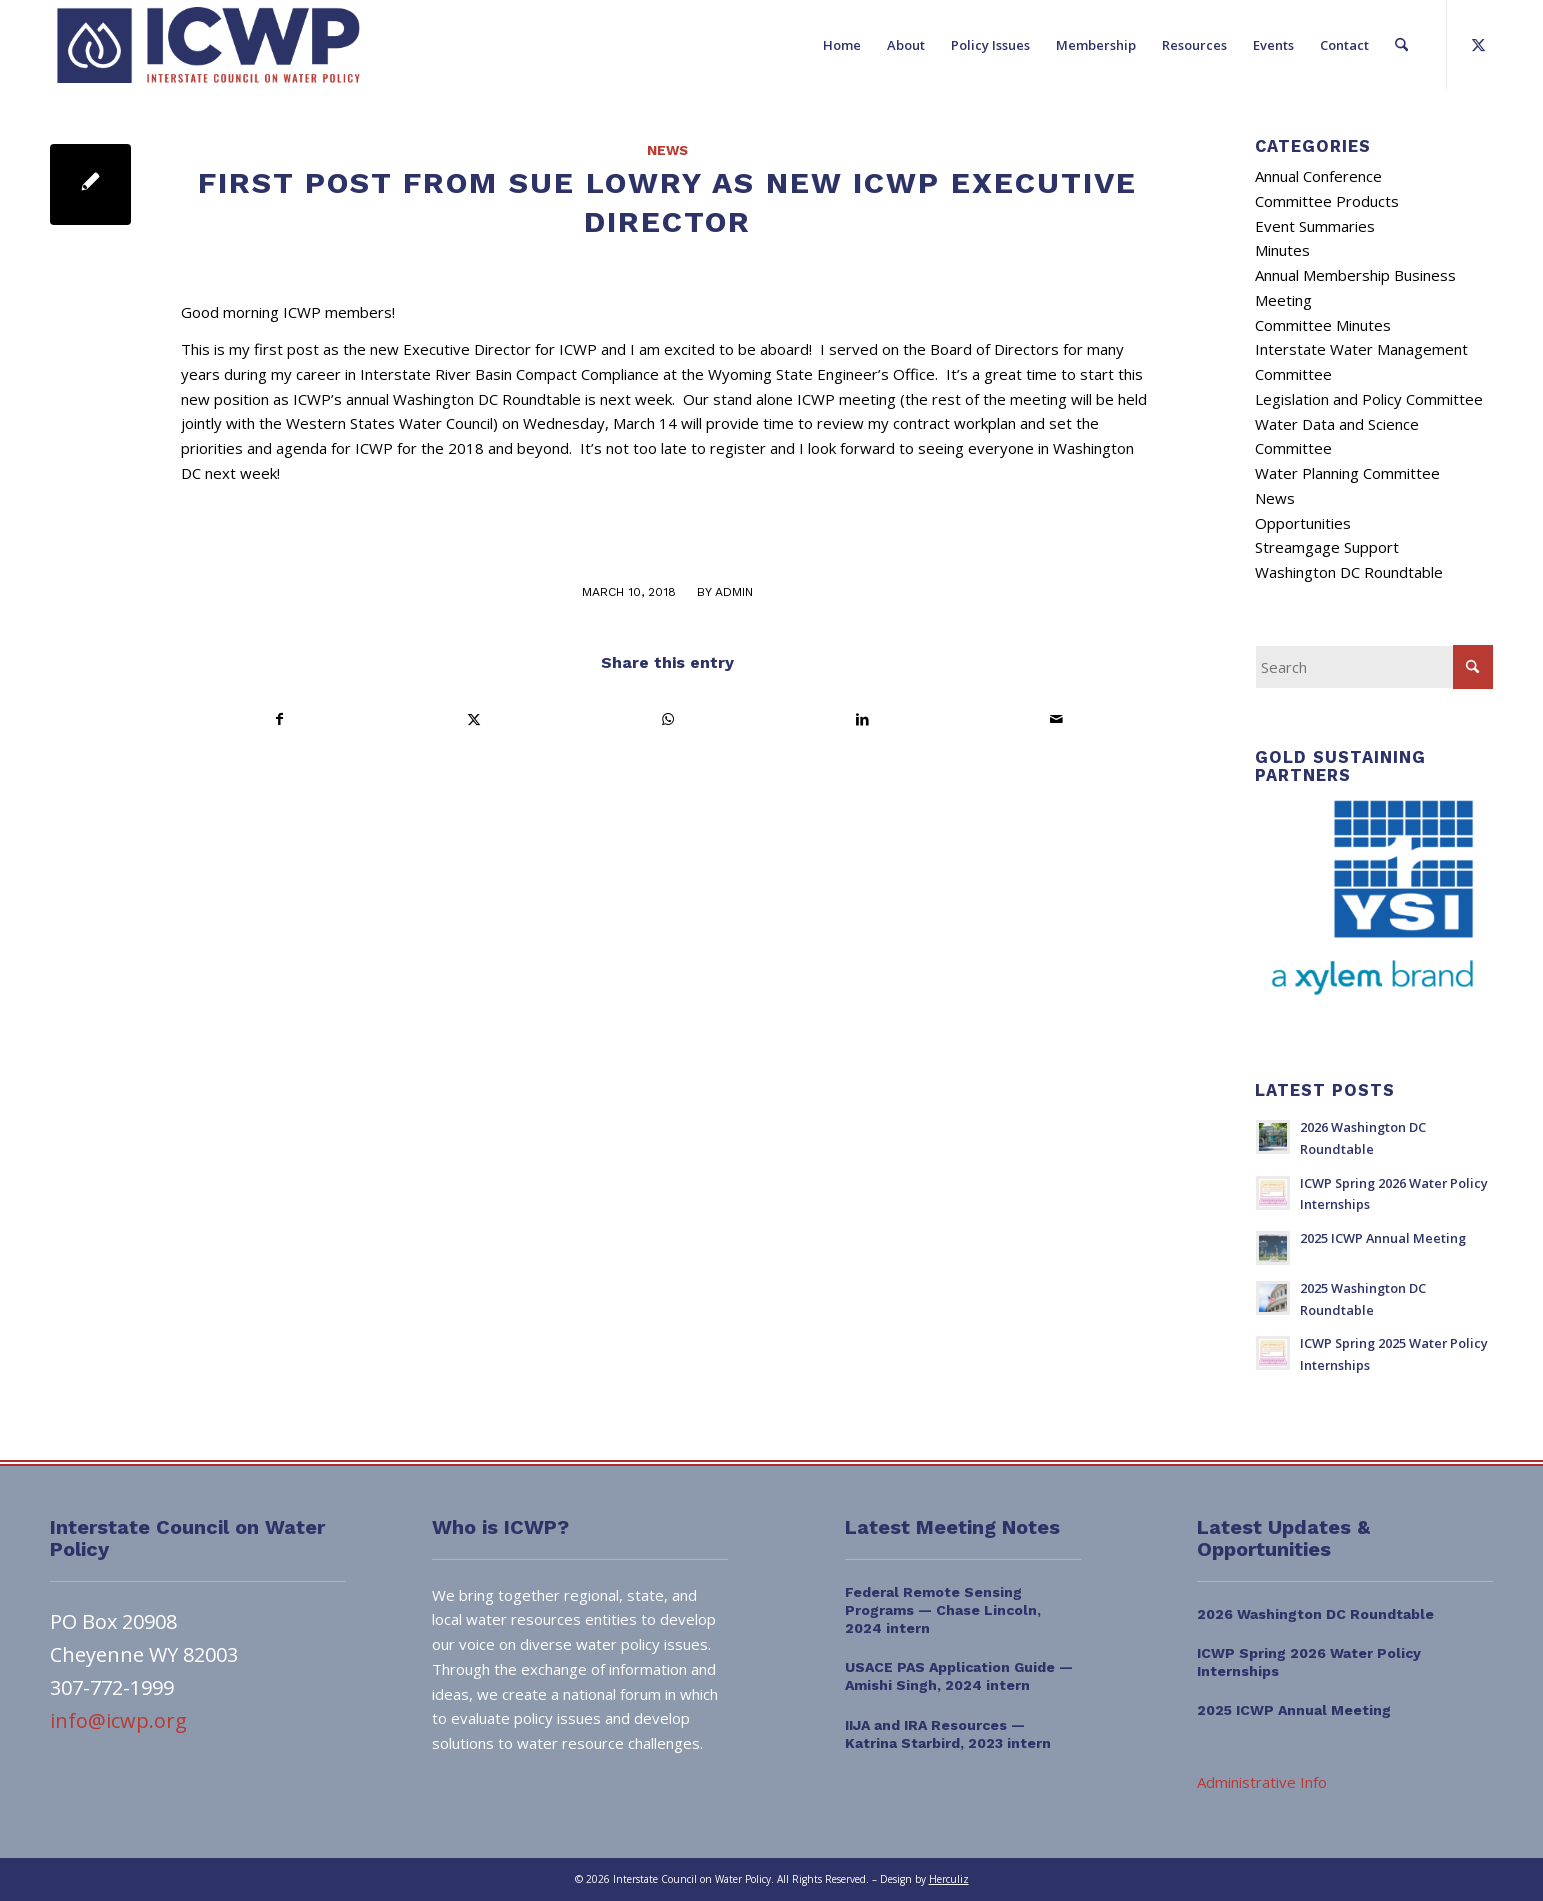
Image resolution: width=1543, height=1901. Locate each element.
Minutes (1282, 250)
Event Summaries (1315, 226)
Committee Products (1327, 201)
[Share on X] (473, 719)
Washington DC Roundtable (1349, 572)
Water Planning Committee (1347, 473)
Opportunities (1303, 523)
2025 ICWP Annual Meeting (1383, 1238)
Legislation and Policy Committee (1369, 399)
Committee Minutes (1323, 325)
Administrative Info (1262, 1782)
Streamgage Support (1327, 547)
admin (734, 592)
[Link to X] (1478, 44)
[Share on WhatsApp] (668, 719)
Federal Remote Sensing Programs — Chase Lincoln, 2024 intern (943, 1610)
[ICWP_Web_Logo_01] (208, 45)
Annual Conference (1318, 176)
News (667, 150)
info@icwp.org (118, 1720)
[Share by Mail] (1056, 719)
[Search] (1401, 45)
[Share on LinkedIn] (862, 719)
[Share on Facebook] (279, 719)
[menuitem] (842, 45)
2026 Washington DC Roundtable (1315, 1614)
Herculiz (949, 1879)
